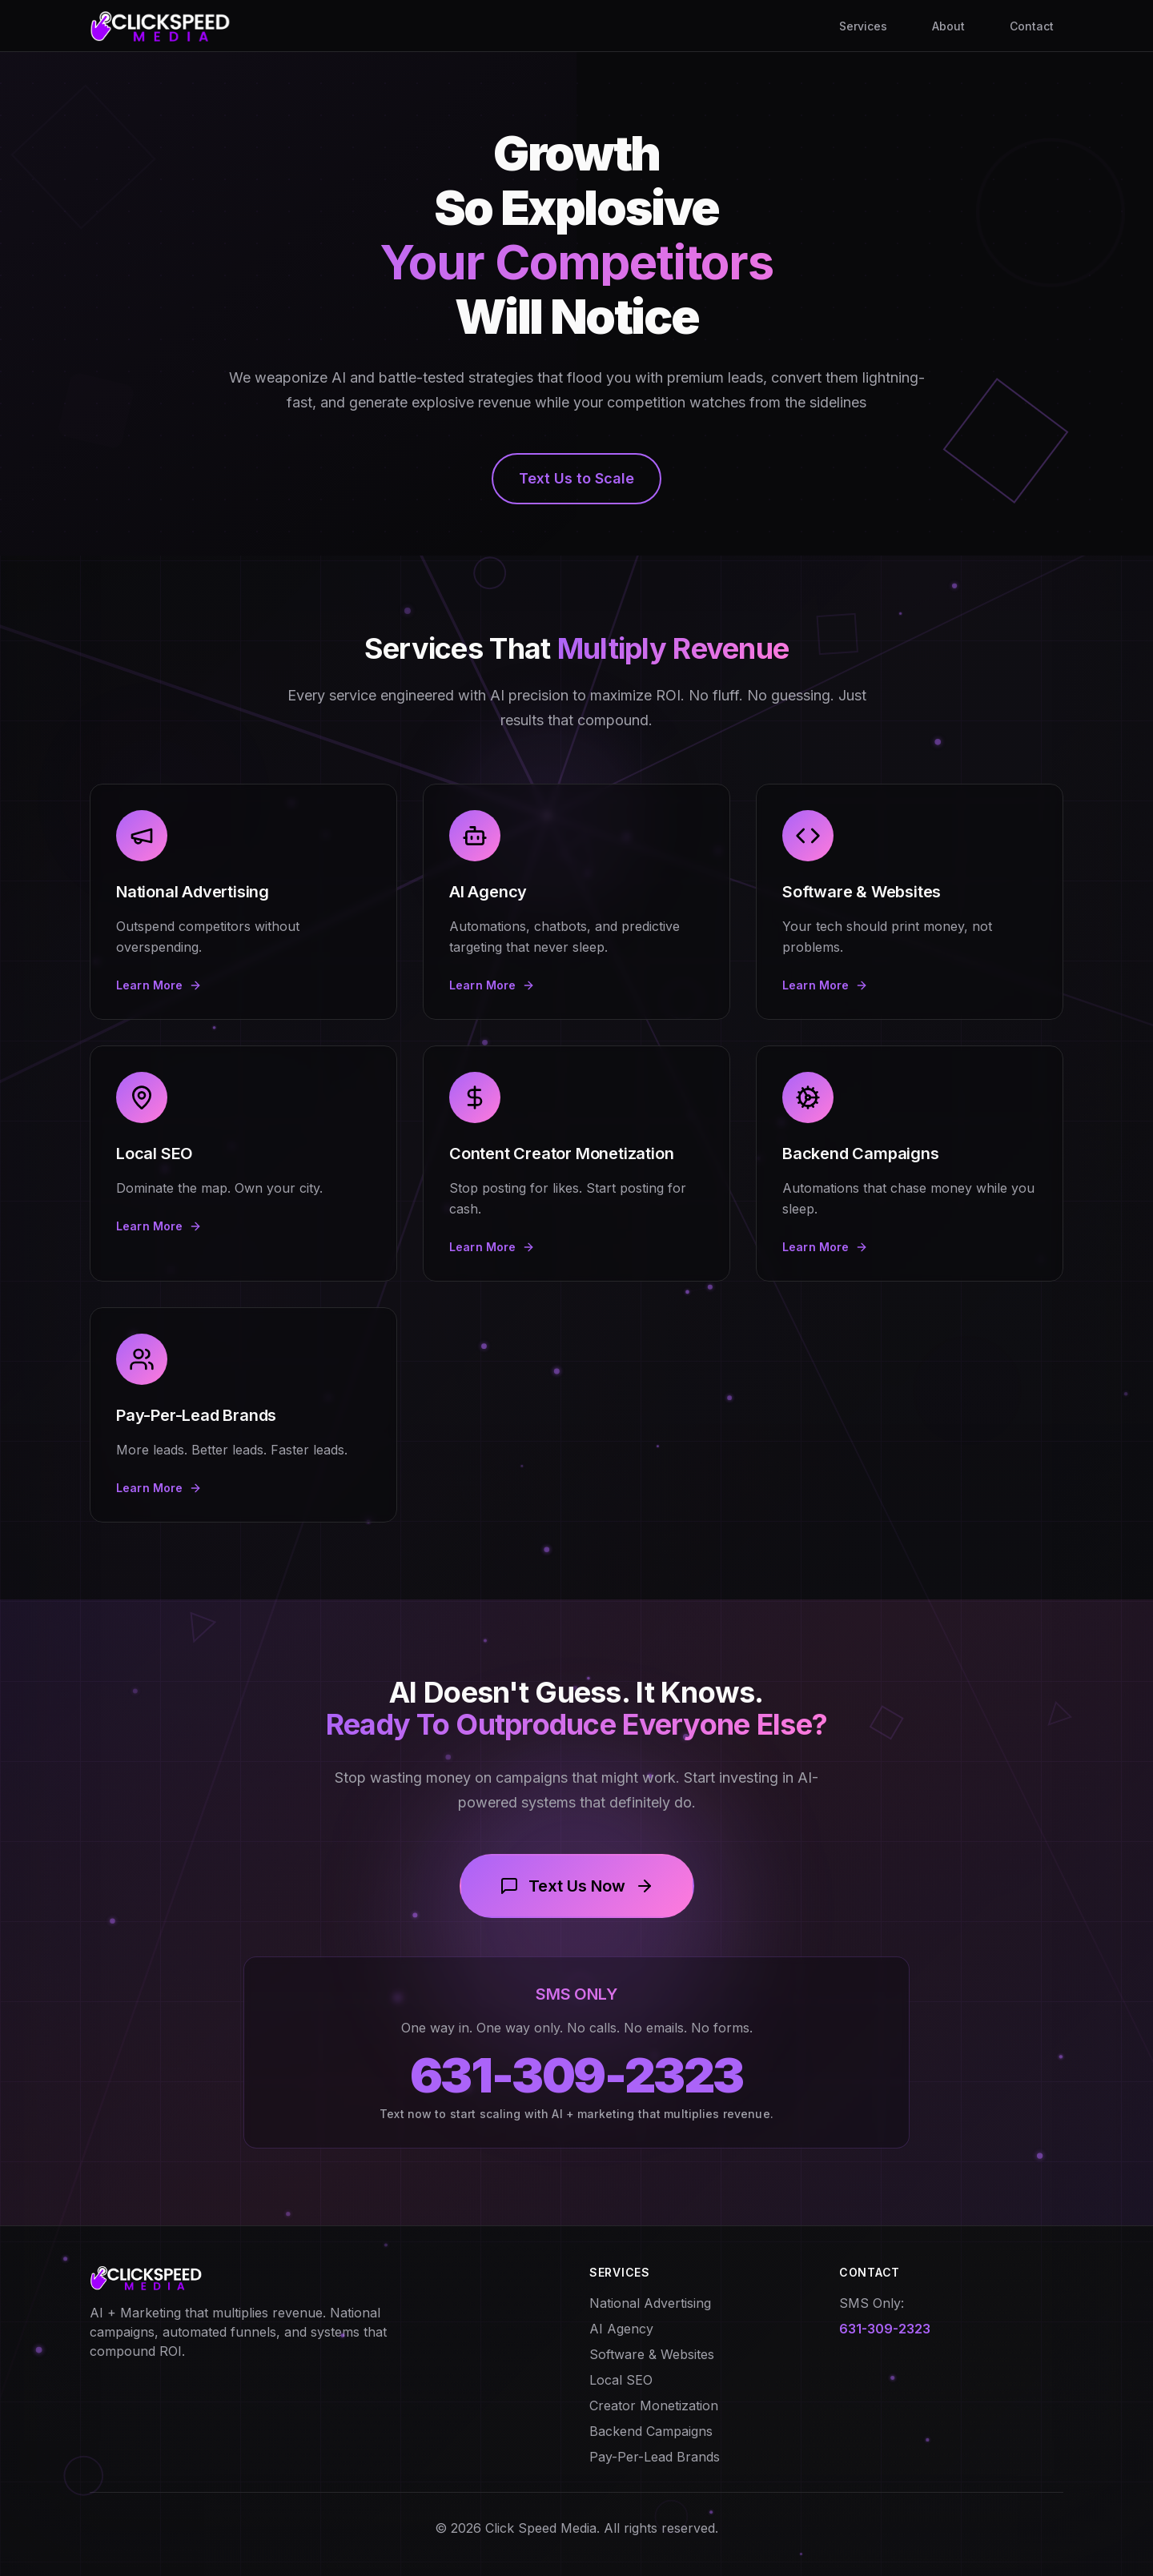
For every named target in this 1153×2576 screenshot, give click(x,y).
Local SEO (621, 2380)
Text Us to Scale (576, 478)
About (948, 26)
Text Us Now (577, 1886)
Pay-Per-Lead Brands (654, 2457)
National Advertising (650, 2303)
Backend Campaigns (651, 2431)
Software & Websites (651, 2354)
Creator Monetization (653, 2405)
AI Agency (621, 2329)
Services (863, 26)
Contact (1032, 26)
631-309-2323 (576, 2075)
